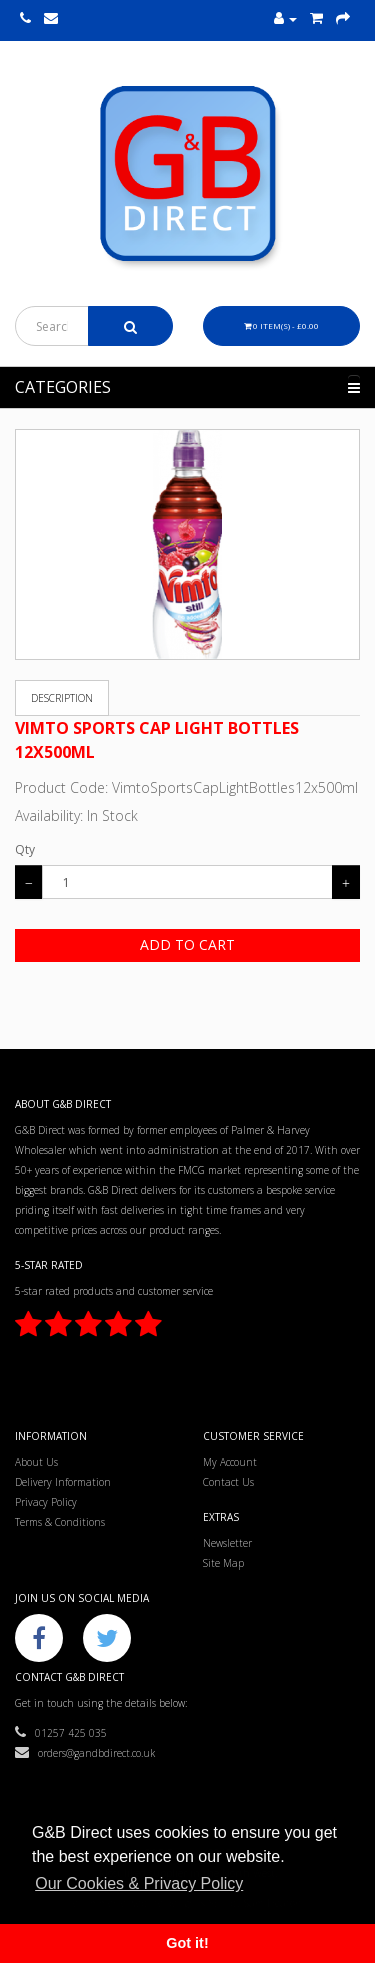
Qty (25, 849)
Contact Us (228, 1482)
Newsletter (227, 1543)
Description (62, 698)
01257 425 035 (61, 1733)
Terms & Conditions (60, 1522)
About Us (36, 1462)
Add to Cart (187, 944)
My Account (230, 1462)
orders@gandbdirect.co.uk (85, 1753)
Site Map (223, 1563)
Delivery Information (63, 1482)
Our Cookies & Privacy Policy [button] (139, 1883)
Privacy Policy (46, 1502)
